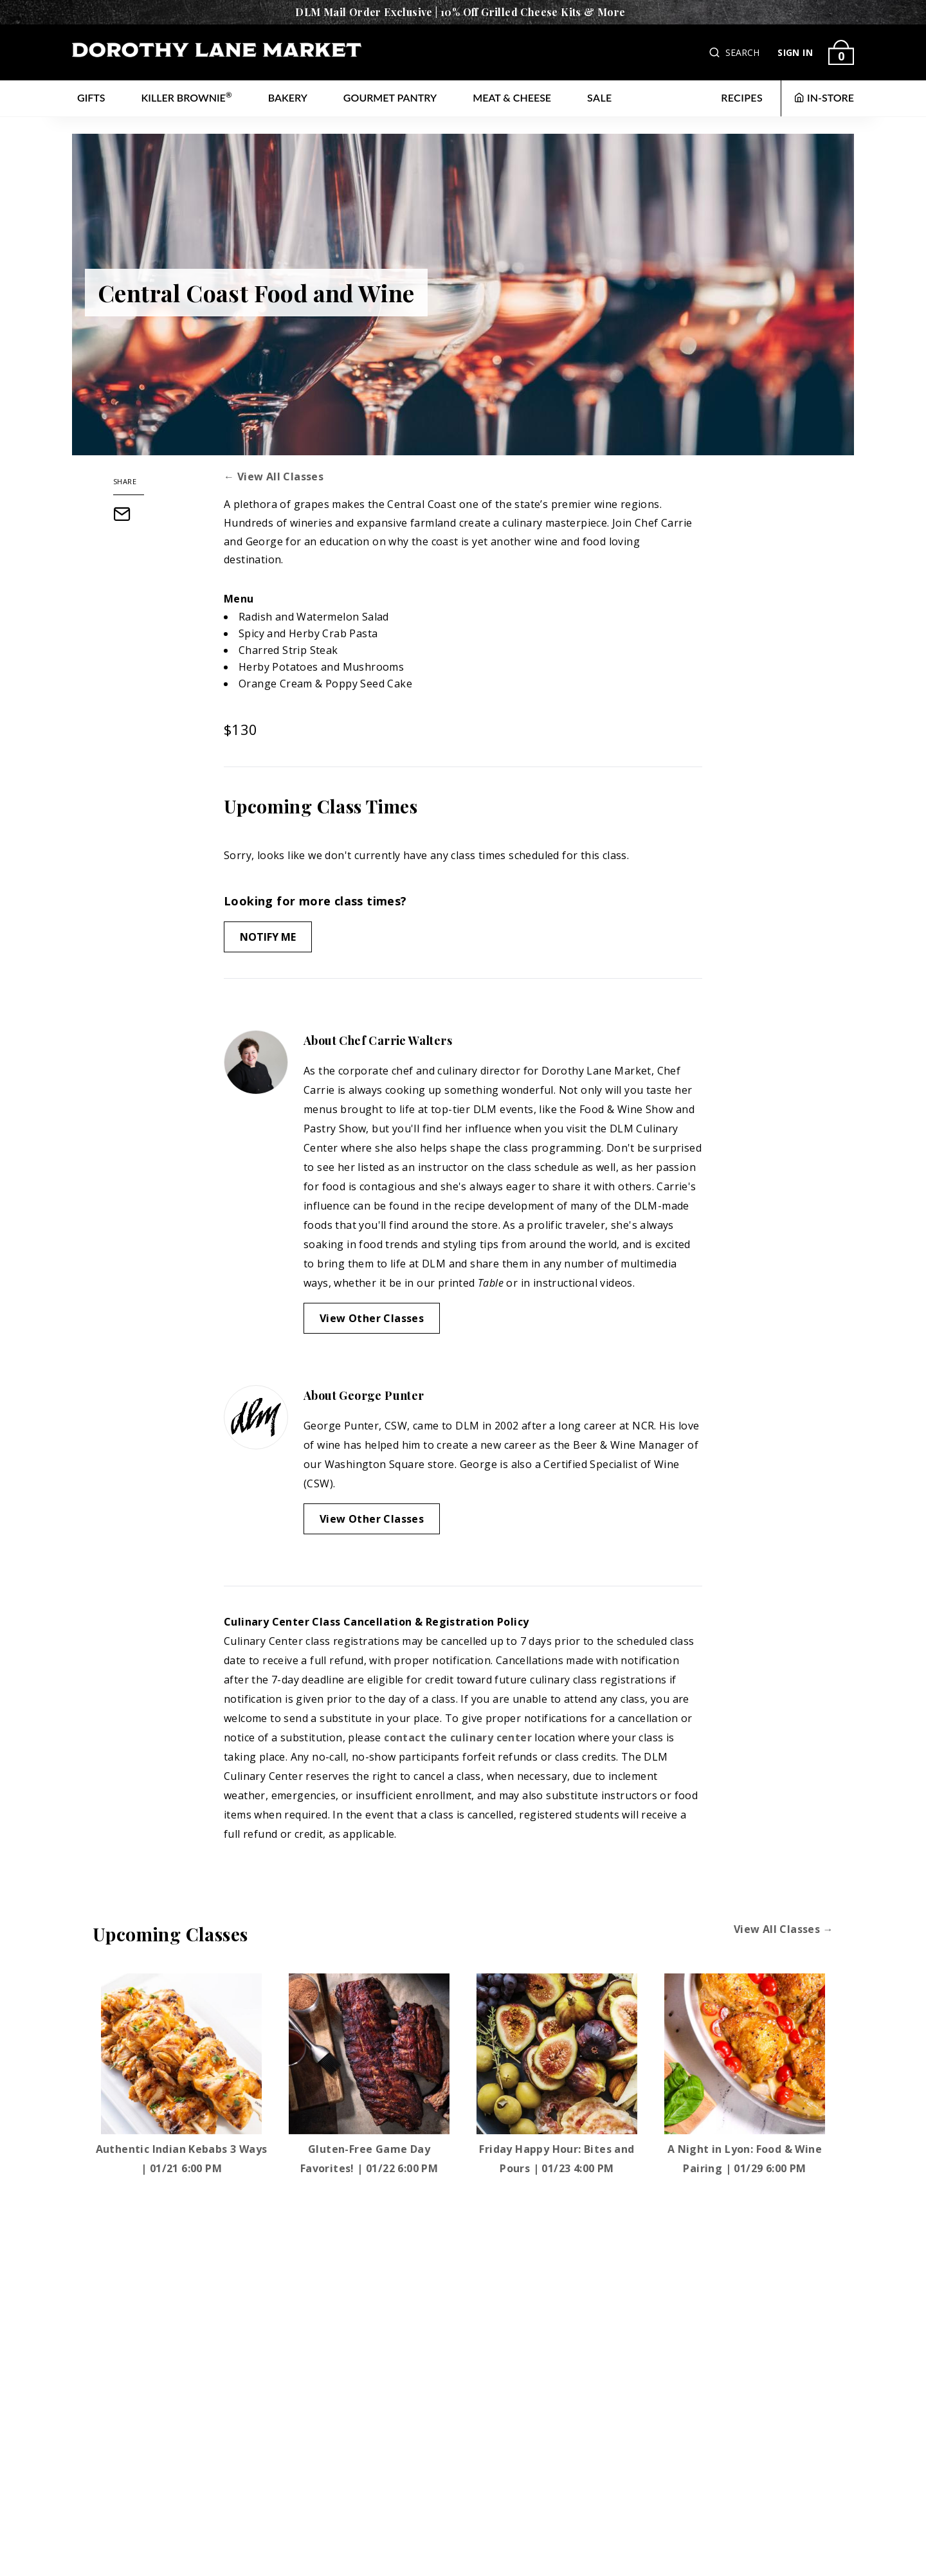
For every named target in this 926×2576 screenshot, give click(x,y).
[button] (716, 52)
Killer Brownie (186, 97)
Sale (599, 97)
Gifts (91, 97)
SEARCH (742, 52)
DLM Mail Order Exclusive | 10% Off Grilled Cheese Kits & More (460, 12)
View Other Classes (372, 1318)
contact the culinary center (458, 1737)
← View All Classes (273, 476)
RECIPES (742, 97)
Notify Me (268, 937)
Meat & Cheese (512, 97)
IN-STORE (824, 97)
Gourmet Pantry (390, 97)
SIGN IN (795, 52)
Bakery (287, 97)
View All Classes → (783, 1929)
